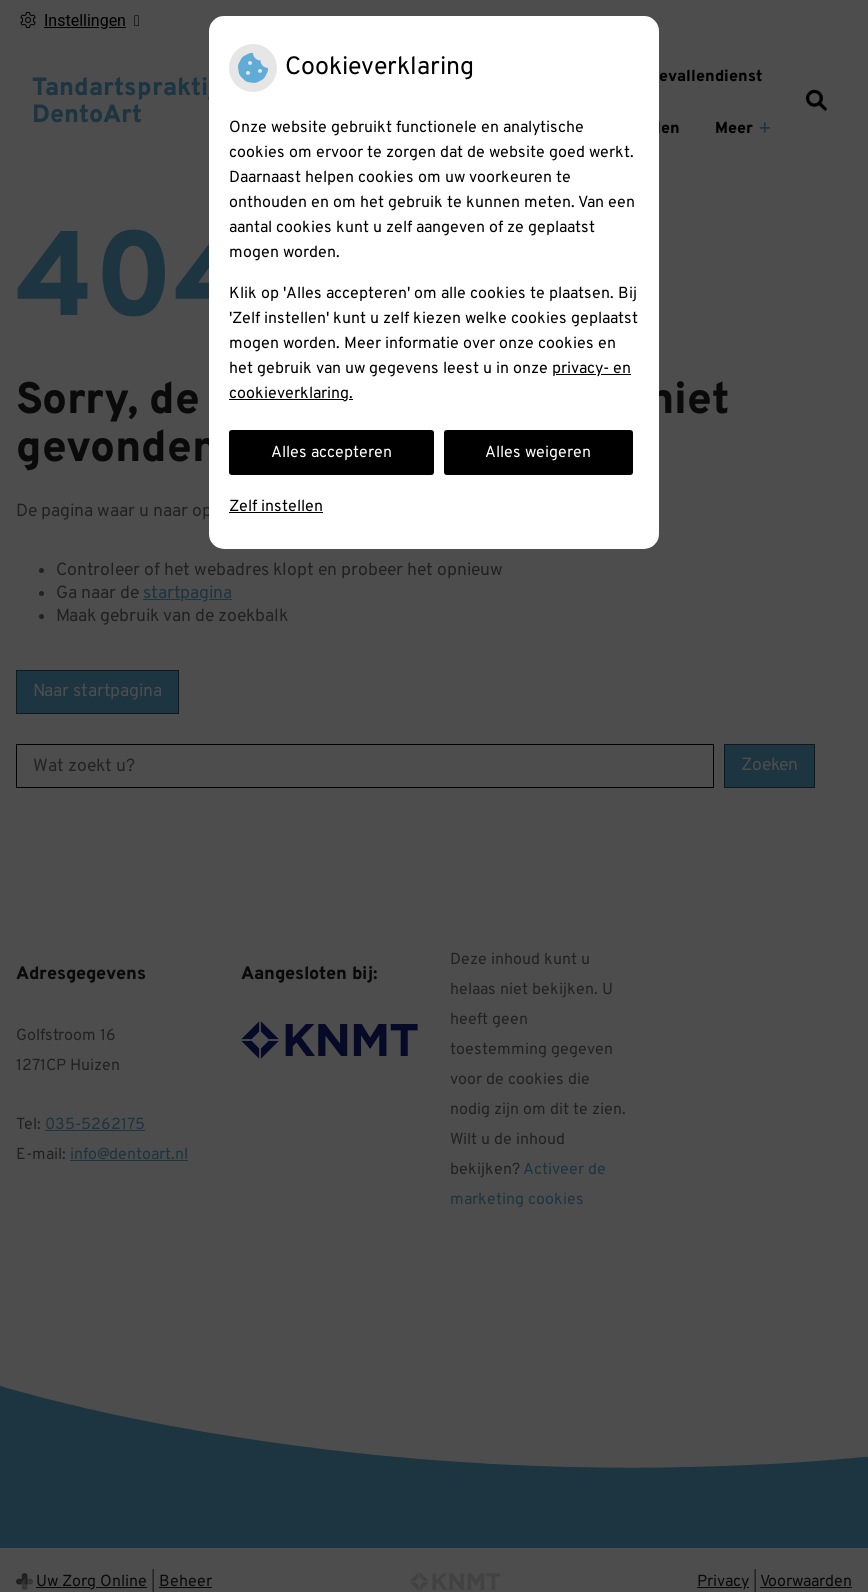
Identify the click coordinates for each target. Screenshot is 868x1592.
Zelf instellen (276, 507)
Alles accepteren (331, 453)
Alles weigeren (538, 453)
